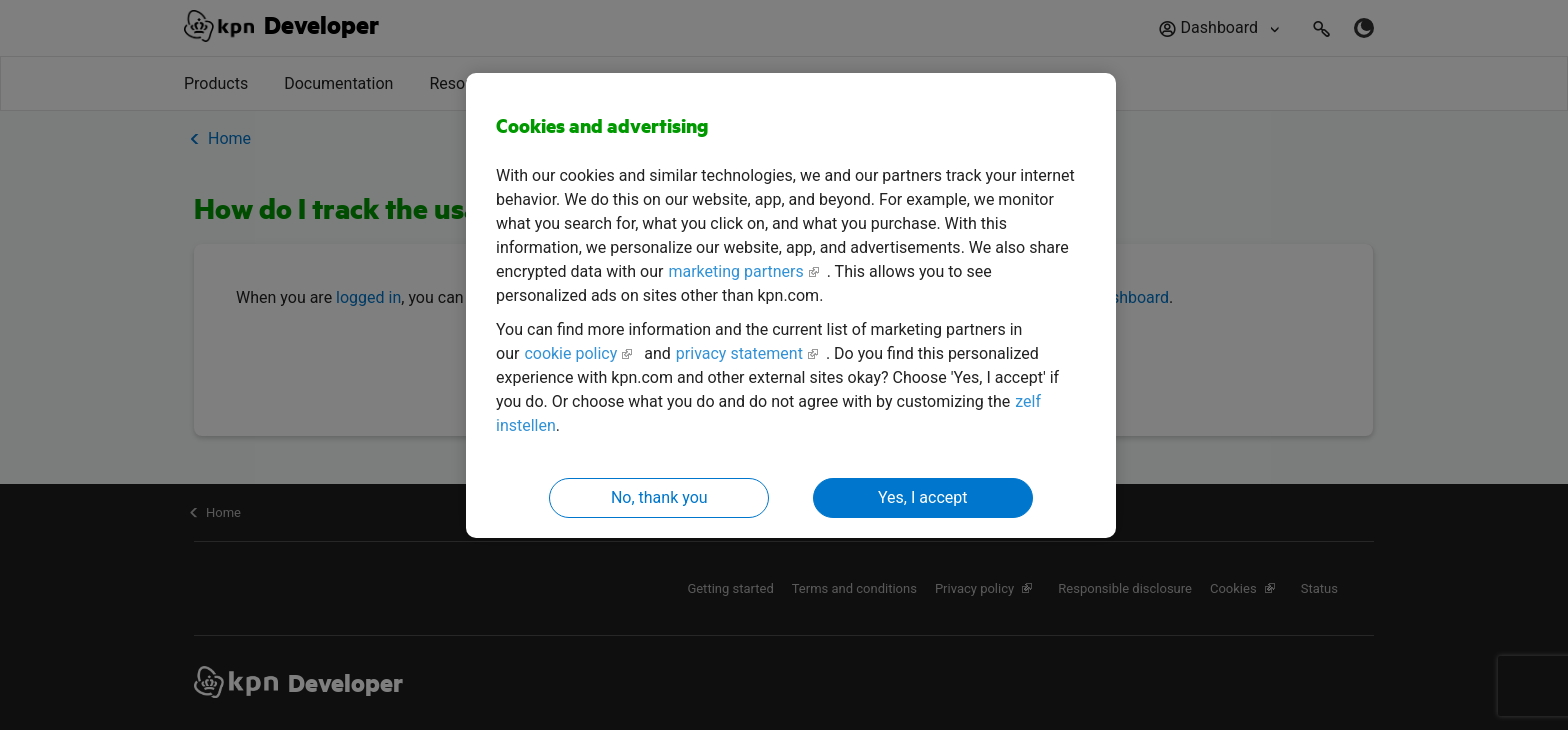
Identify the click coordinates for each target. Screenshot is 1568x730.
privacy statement (739, 353)
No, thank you (659, 497)
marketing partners (735, 271)
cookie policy (570, 353)
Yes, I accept (922, 497)
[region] (791, 305)
